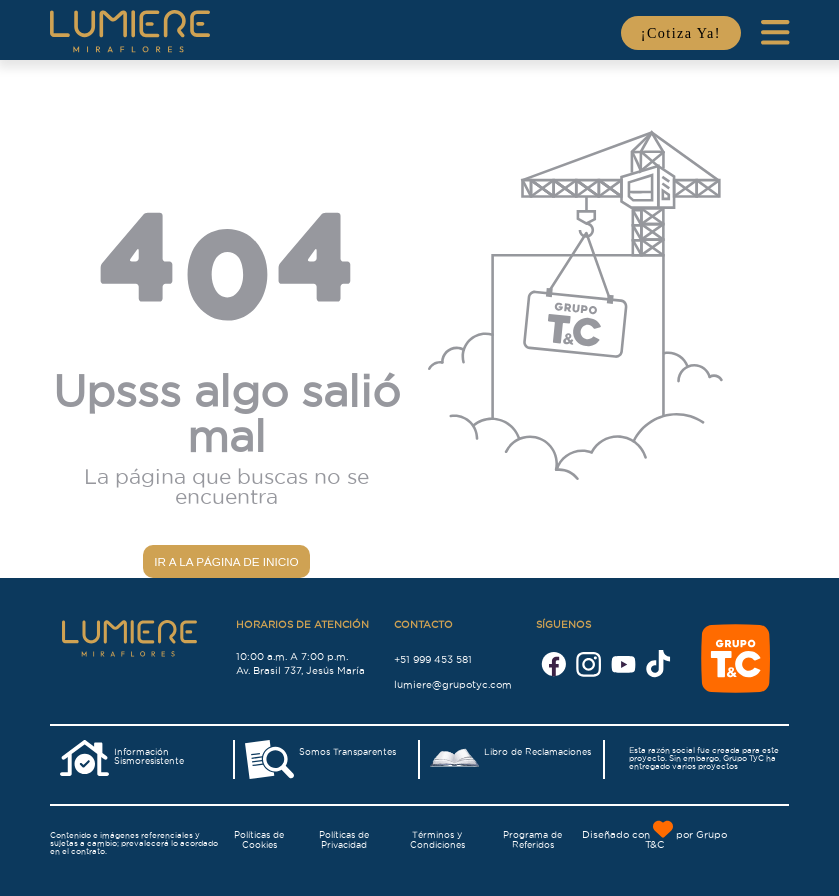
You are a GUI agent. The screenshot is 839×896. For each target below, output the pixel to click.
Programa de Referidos (532, 839)
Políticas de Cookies (259, 839)
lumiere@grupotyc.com (453, 683)
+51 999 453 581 (433, 658)
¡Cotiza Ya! (681, 33)
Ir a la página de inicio (227, 561)
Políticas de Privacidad (344, 839)
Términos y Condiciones (437, 839)
